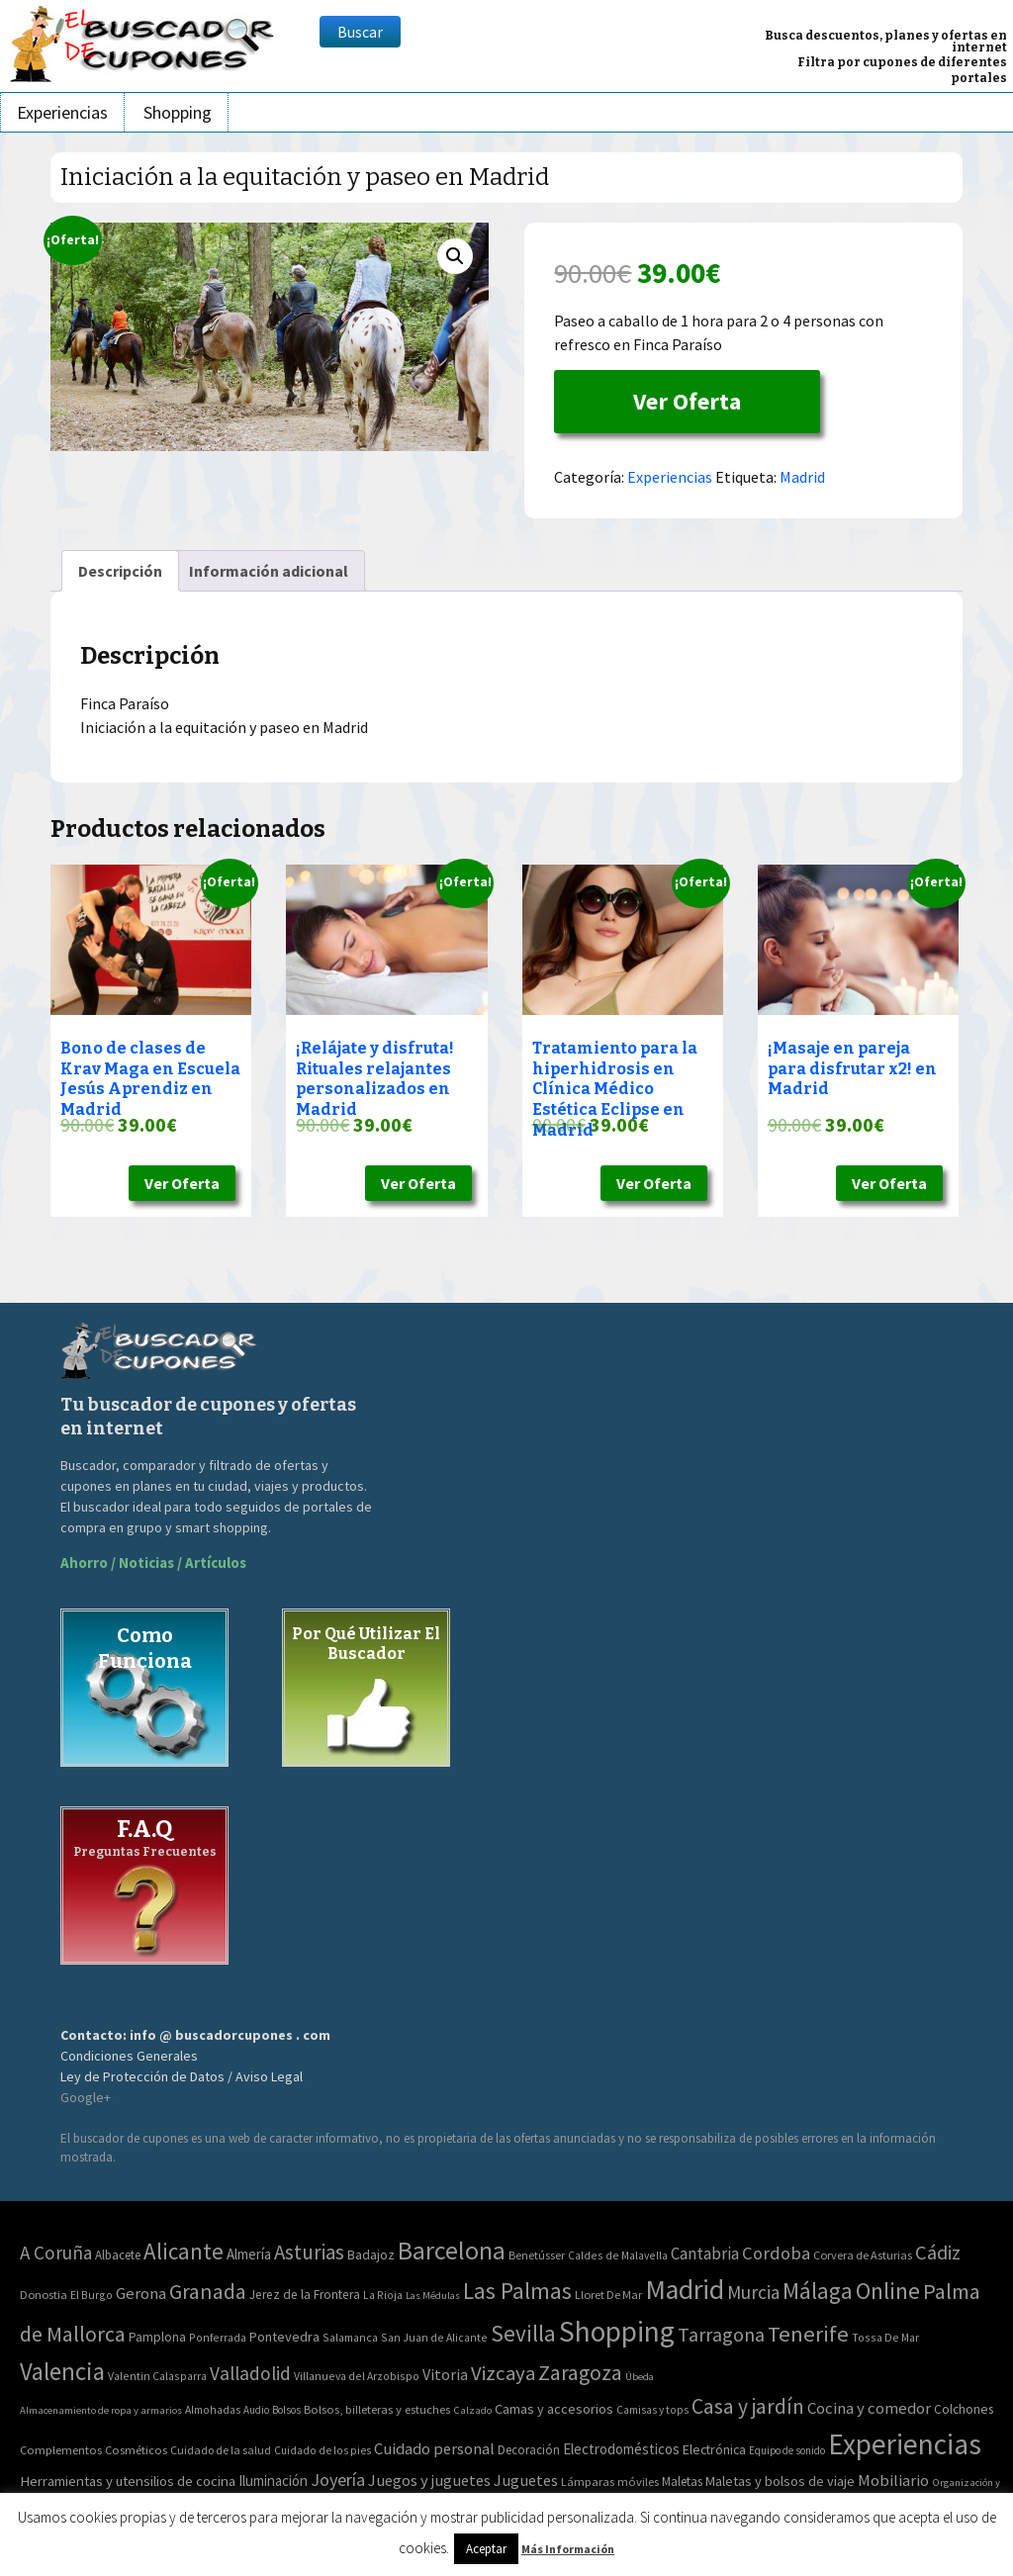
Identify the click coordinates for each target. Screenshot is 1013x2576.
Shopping (177, 112)
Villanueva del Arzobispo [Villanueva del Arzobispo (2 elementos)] (356, 2375)
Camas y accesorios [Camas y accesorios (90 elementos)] (554, 2409)
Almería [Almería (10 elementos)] (249, 2254)
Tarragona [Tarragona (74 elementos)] (721, 2334)
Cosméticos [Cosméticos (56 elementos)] (136, 2449)
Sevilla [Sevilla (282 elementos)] (523, 2333)
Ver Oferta (687, 401)
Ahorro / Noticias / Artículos (153, 1562)
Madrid (802, 477)
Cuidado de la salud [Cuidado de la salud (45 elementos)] (220, 2449)
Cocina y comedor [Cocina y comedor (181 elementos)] (869, 2408)
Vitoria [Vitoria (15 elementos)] (445, 2374)
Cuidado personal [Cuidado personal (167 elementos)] (434, 2448)
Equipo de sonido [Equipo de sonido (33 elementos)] (787, 2450)
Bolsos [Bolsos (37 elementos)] (286, 2410)
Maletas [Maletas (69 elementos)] (682, 2481)
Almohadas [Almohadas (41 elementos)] (212, 2410)
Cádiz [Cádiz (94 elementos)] (938, 2252)
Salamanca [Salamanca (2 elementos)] (350, 2337)
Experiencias (62, 112)
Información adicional (268, 571)
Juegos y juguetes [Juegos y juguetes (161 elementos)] (429, 2480)
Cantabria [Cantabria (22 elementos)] (705, 2253)
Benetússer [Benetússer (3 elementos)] (536, 2255)
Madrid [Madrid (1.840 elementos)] (684, 2289)
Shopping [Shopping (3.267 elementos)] (617, 2331)
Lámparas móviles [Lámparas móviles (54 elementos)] (610, 2481)
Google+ (85, 2097)
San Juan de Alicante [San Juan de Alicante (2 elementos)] (434, 2337)
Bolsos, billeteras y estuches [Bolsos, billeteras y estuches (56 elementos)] (377, 2409)
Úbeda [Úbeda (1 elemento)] (639, 2376)
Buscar (360, 32)
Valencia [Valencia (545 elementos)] (62, 2371)
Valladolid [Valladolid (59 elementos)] (250, 2373)
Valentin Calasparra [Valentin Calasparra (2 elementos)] (157, 2375)
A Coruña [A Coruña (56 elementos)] (56, 2252)
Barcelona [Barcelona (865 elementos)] (452, 2250)
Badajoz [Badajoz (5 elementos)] (371, 2255)
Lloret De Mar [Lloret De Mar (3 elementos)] (608, 2294)
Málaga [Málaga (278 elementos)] (818, 2290)
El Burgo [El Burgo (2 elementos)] (91, 2294)
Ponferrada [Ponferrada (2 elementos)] (217, 2337)
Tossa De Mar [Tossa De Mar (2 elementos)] (885, 2337)
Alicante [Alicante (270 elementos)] (183, 2251)
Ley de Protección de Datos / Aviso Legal (181, 2076)
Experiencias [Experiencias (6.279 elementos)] (904, 2444)
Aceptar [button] (486, 2548)
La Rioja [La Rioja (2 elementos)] (383, 2294)
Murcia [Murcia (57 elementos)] (753, 2292)
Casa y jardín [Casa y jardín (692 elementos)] (747, 2406)
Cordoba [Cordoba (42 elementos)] (776, 2253)
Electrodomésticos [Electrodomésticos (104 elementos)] (621, 2448)
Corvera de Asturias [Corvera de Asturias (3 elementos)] (862, 2255)
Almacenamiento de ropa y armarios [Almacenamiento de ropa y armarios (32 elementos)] (101, 2410)
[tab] (120, 571)
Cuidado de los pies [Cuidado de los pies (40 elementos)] (322, 2450)
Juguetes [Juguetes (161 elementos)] (526, 2480)
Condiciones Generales (129, 2056)
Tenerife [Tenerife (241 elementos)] (808, 2333)
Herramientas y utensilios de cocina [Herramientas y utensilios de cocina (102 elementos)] (127, 2480)
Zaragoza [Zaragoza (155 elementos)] (580, 2372)
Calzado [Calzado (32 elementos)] (472, 2410)
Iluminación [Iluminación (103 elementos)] (273, 2480)
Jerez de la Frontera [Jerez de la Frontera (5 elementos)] (304, 2294)
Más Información (567, 2548)
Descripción (120, 571)
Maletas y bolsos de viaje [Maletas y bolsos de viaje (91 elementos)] (780, 2481)
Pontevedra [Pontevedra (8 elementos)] (284, 2337)
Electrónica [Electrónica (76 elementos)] (714, 2449)
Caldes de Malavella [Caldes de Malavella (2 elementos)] (618, 2255)
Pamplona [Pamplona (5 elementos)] (157, 2337)
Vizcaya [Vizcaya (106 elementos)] (503, 2373)
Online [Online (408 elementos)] (888, 2290)
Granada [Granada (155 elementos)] (207, 2291)
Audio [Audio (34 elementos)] (256, 2410)
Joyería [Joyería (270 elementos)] (338, 2479)
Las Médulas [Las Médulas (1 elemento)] (433, 2295)
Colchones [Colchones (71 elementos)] (963, 2409)
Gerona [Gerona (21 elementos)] (141, 2293)
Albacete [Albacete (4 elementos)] (117, 2255)
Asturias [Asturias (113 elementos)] (309, 2252)
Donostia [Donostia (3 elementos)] (43, 2294)
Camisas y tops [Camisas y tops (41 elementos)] (652, 2410)
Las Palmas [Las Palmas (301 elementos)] (517, 2290)
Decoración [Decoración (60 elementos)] (529, 2449)
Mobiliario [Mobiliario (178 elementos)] (893, 2480)
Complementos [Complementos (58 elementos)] (61, 2449)
